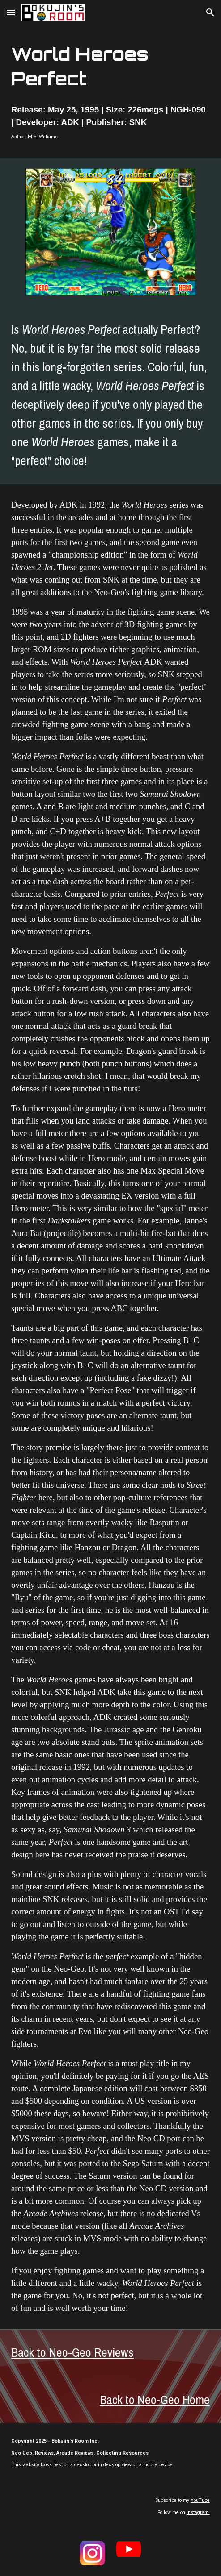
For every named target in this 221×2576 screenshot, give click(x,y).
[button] (10, 12)
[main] (110, 66)
